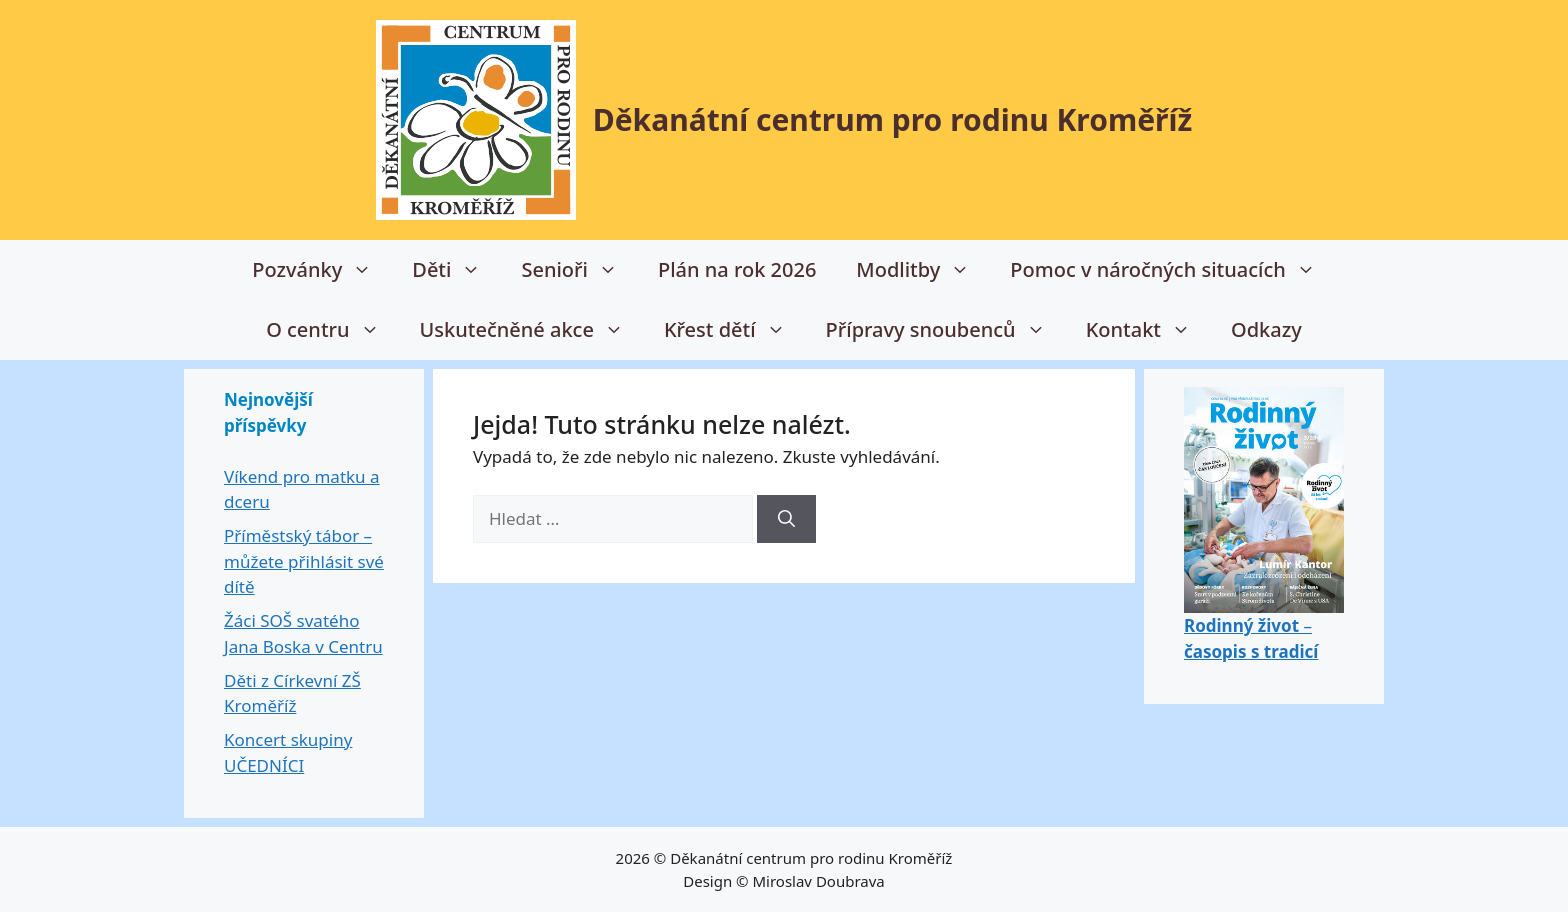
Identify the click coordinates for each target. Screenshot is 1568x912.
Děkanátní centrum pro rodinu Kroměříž (893, 119)
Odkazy (1266, 329)
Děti (456, 270)
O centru (332, 330)
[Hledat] (786, 519)
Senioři (579, 270)
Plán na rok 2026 (737, 269)
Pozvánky (322, 270)
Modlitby (923, 270)
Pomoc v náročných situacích (1172, 270)
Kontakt (1148, 330)
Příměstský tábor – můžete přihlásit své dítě (304, 561)
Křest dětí (735, 330)
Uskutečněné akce (532, 330)
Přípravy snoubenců (946, 330)
